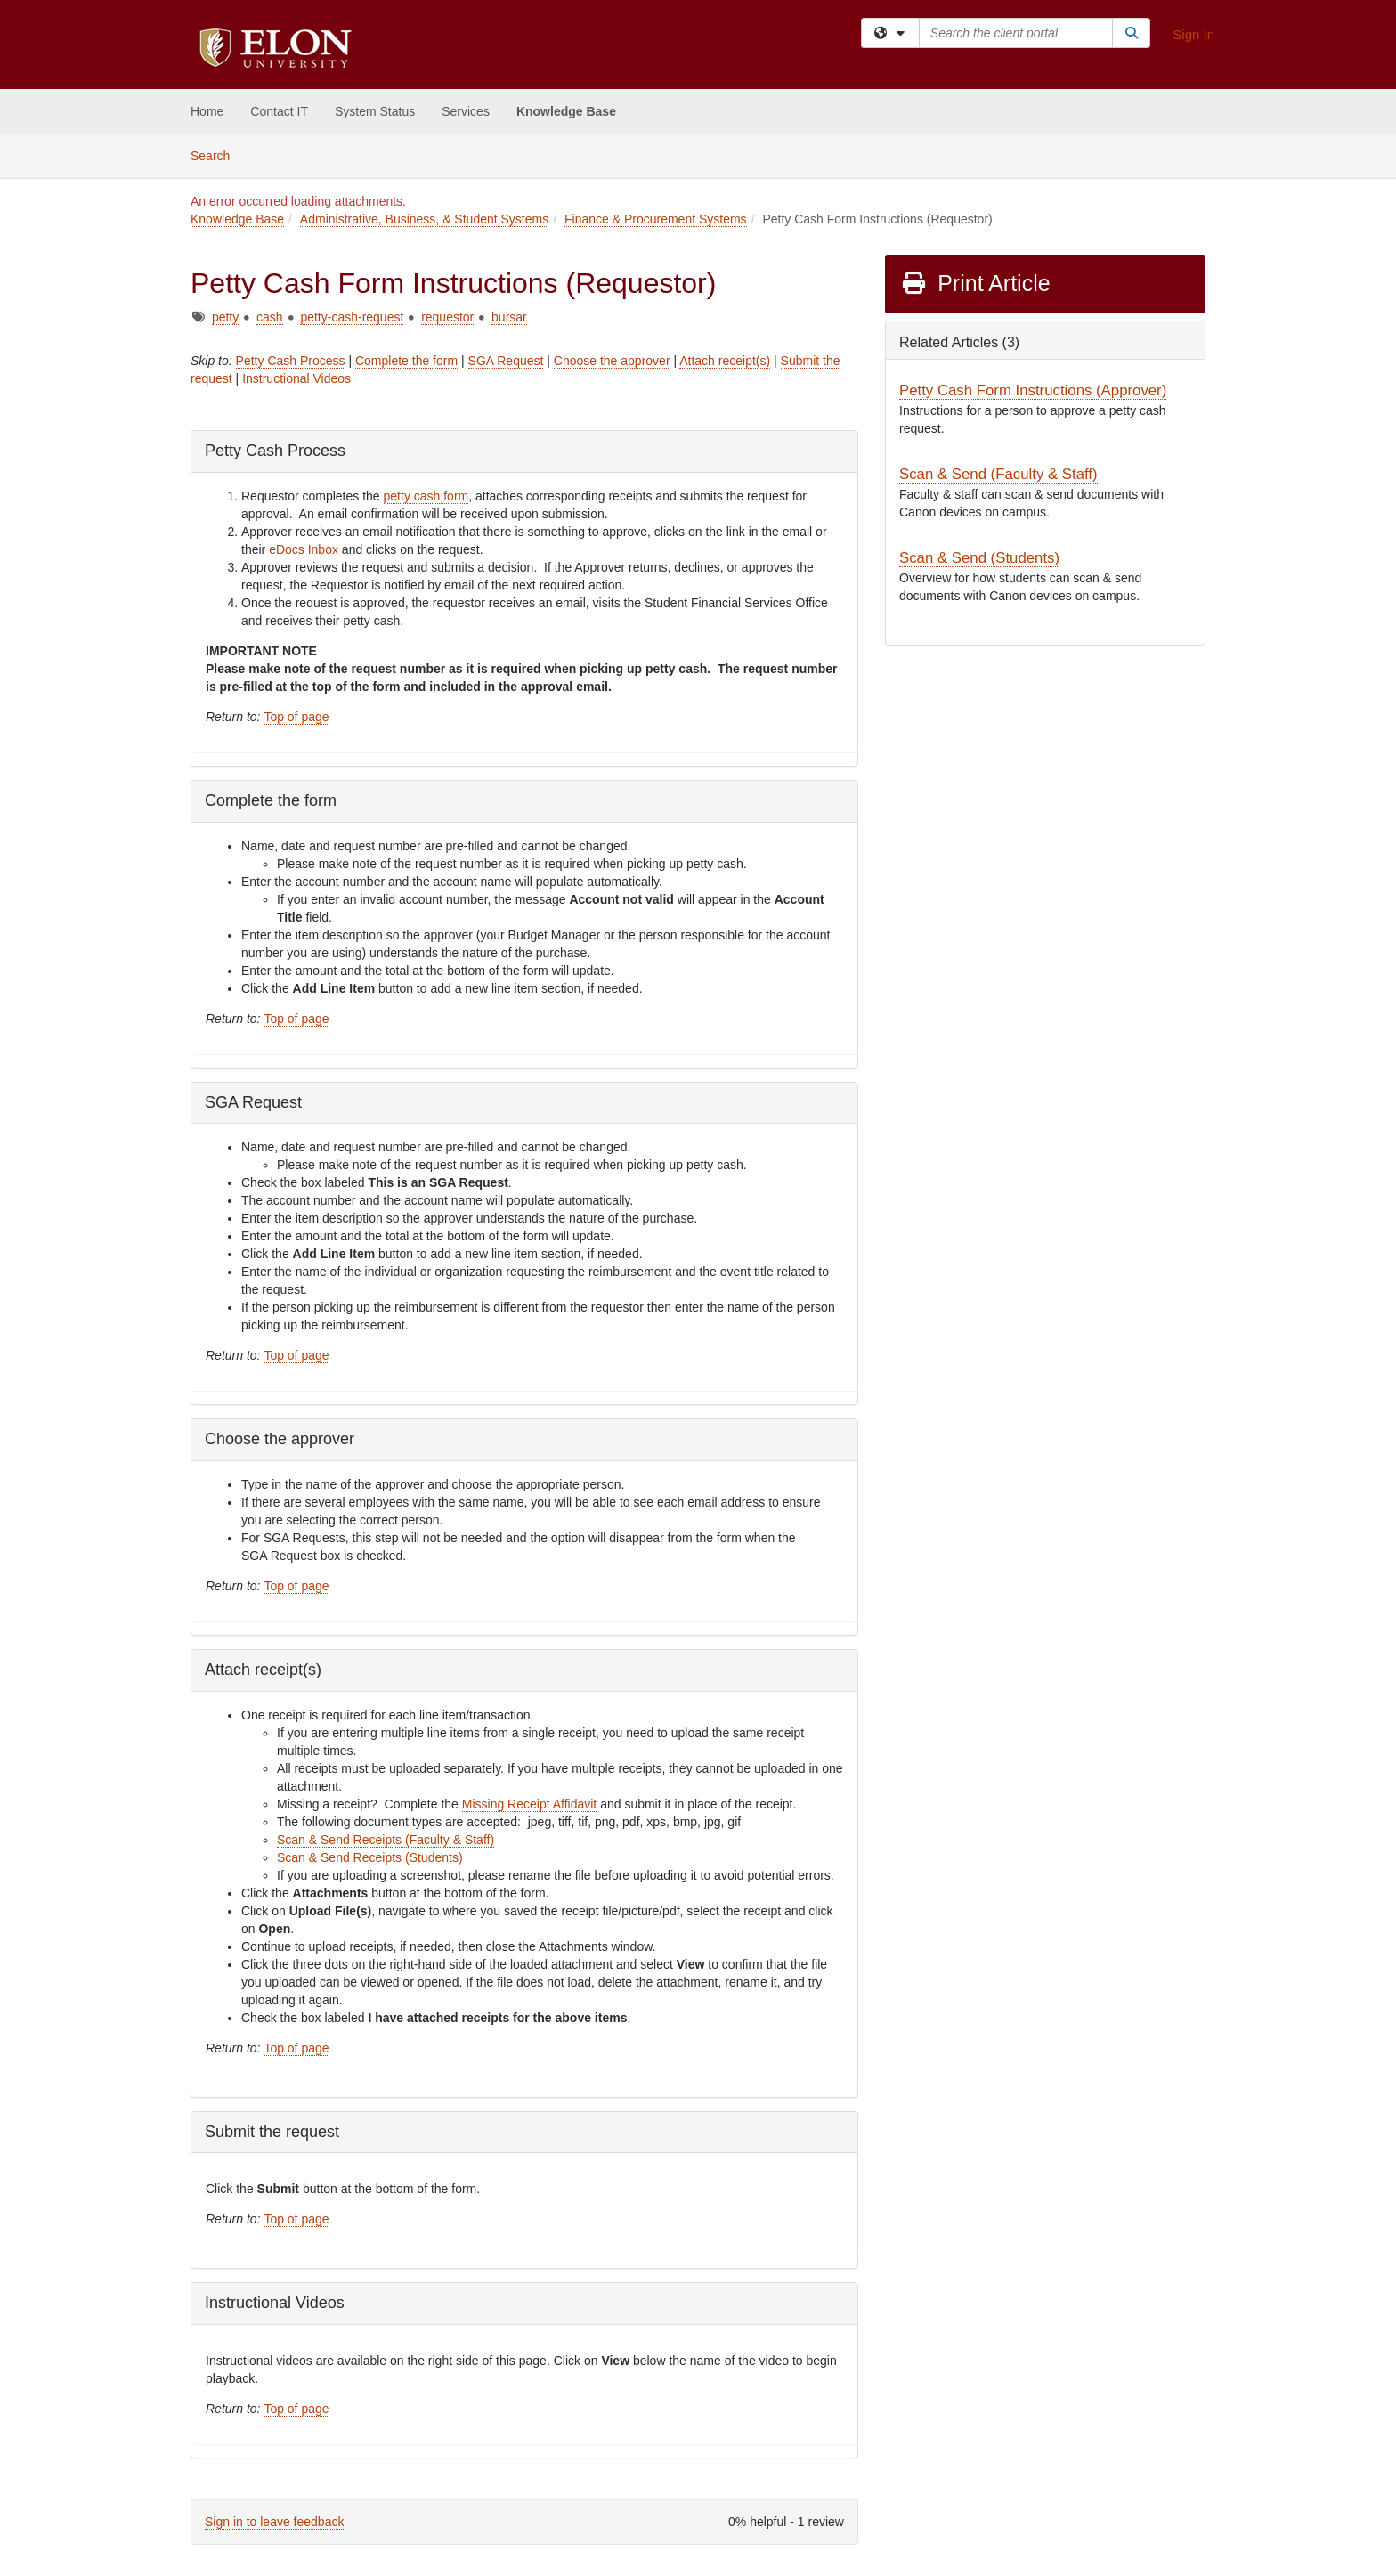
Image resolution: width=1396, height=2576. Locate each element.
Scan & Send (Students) (979, 557)
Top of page (296, 717)
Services (466, 111)
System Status (375, 111)
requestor (447, 317)
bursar (509, 317)
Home (207, 111)
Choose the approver (612, 360)
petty (225, 317)
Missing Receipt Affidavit (529, 1804)
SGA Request (506, 360)
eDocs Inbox (303, 549)
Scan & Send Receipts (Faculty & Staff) (385, 1839)
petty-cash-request (351, 317)
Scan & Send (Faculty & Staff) (998, 474)
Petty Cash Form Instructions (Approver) (1032, 390)
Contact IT (279, 111)
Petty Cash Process (290, 360)
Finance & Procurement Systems (655, 219)
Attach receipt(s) (724, 360)
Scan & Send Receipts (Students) (370, 1857)
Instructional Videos (296, 378)
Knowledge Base (566, 111)
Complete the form (406, 360)
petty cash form (426, 496)
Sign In (1193, 34)
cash (269, 317)
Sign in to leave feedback (274, 2522)
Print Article (975, 283)
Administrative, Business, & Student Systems (424, 219)
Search (217, 154)
